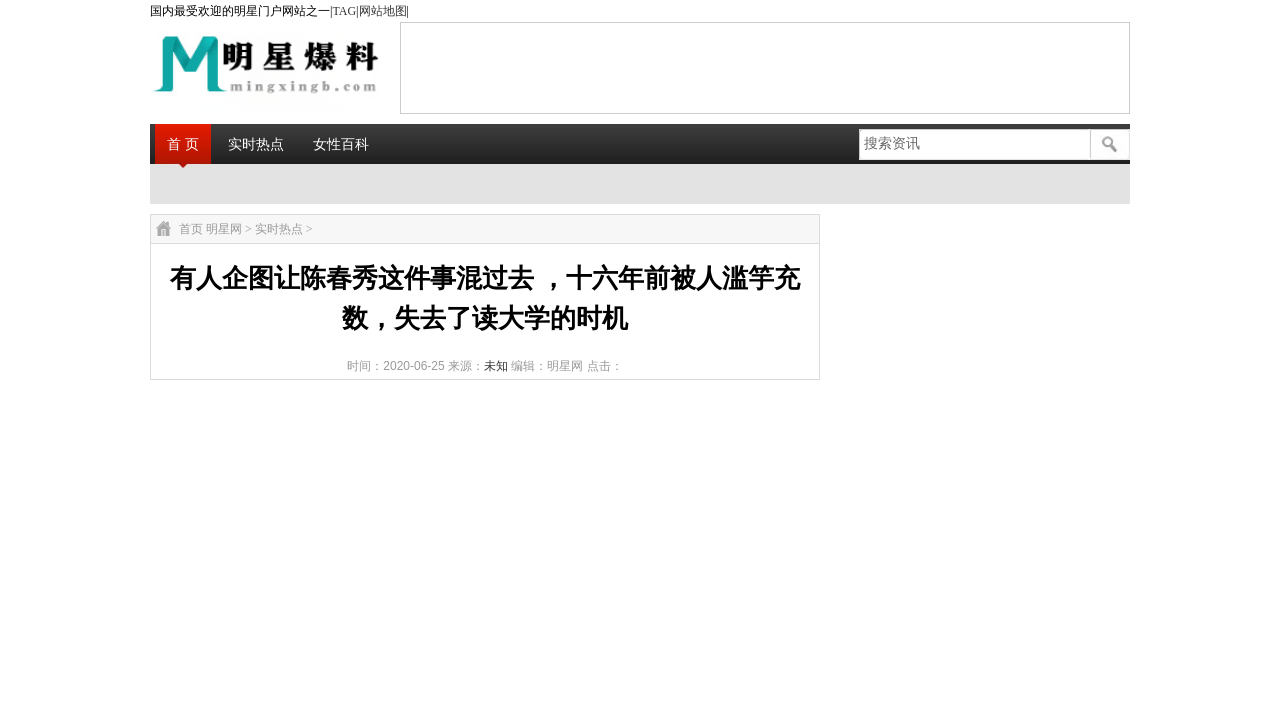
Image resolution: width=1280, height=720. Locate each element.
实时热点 (256, 144)
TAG (344, 11)
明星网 (224, 229)
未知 (496, 366)
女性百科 (341, 144)
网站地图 (383, 11)
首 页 (183, 144)
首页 (191, 229)
